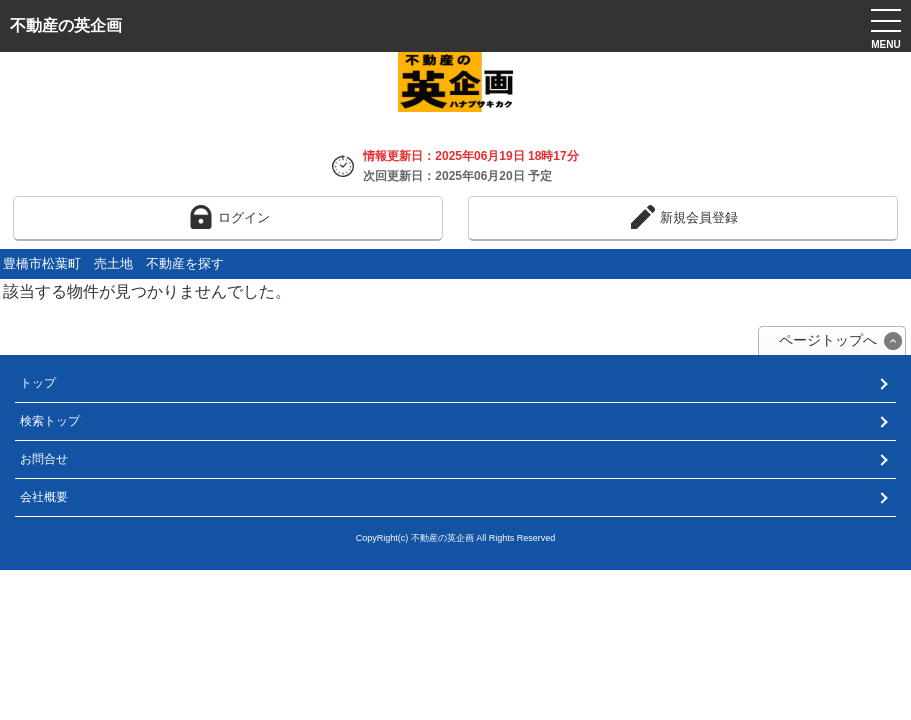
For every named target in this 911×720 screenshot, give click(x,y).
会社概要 (44, 497)
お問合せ (44, 459)
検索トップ (50, 421)
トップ (38, 383)
